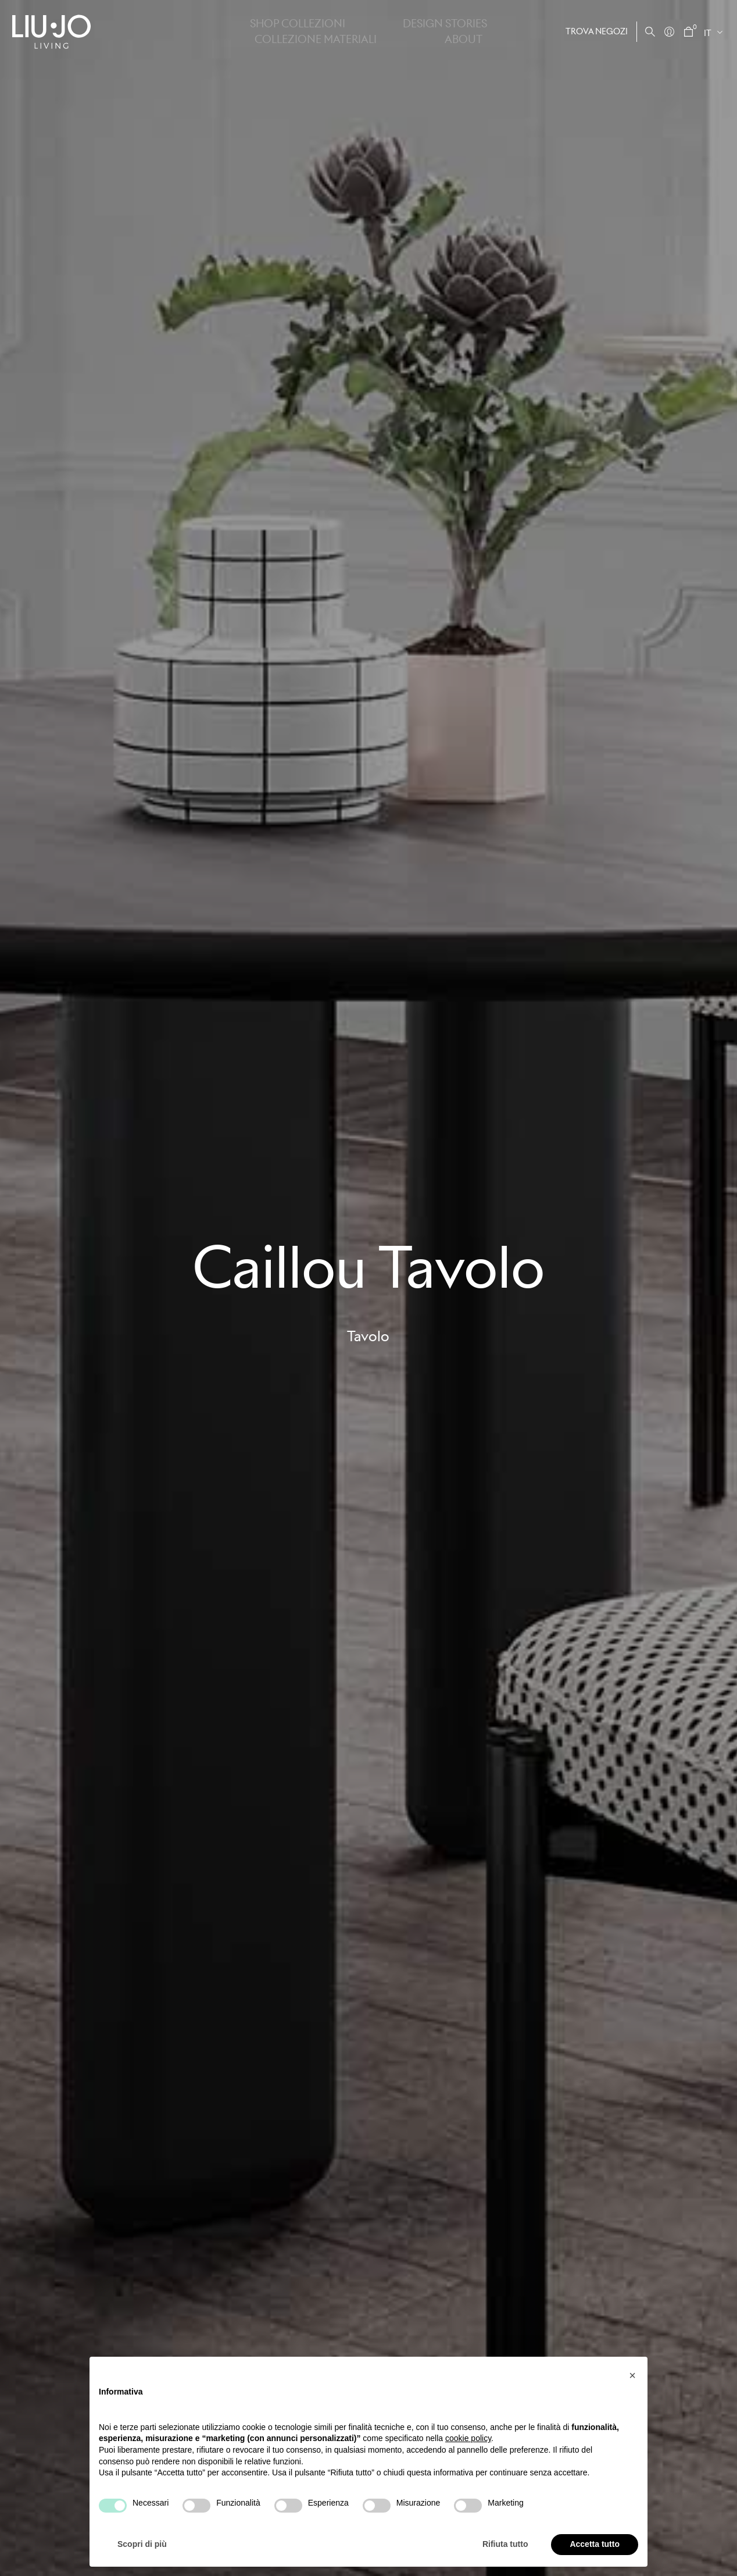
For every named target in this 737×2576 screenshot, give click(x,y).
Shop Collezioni (261, 31)
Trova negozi (597, 31)
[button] (632, 2375)
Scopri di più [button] (142, 2544)
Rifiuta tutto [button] (505, 2544)
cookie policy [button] (468, 2438)
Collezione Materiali (427, 31)
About (497, 31)
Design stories (339, 31)
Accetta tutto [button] (595, 2544)
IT (707, 33)
